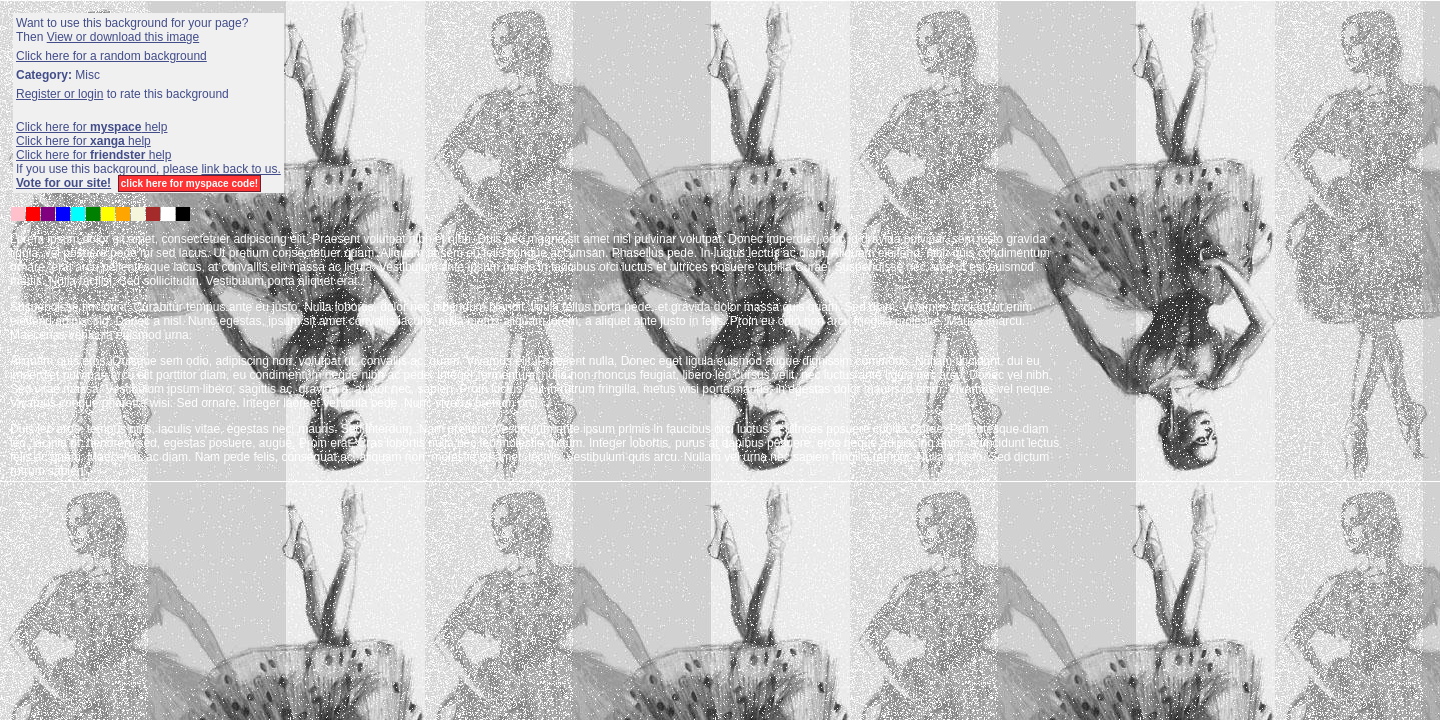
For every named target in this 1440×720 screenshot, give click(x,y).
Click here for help (91, 127)
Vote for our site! (63, 183)
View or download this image (123, 37)
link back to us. (240, 169)
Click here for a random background (111, 56)
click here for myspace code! (189, 183)
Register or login (59, 94)
